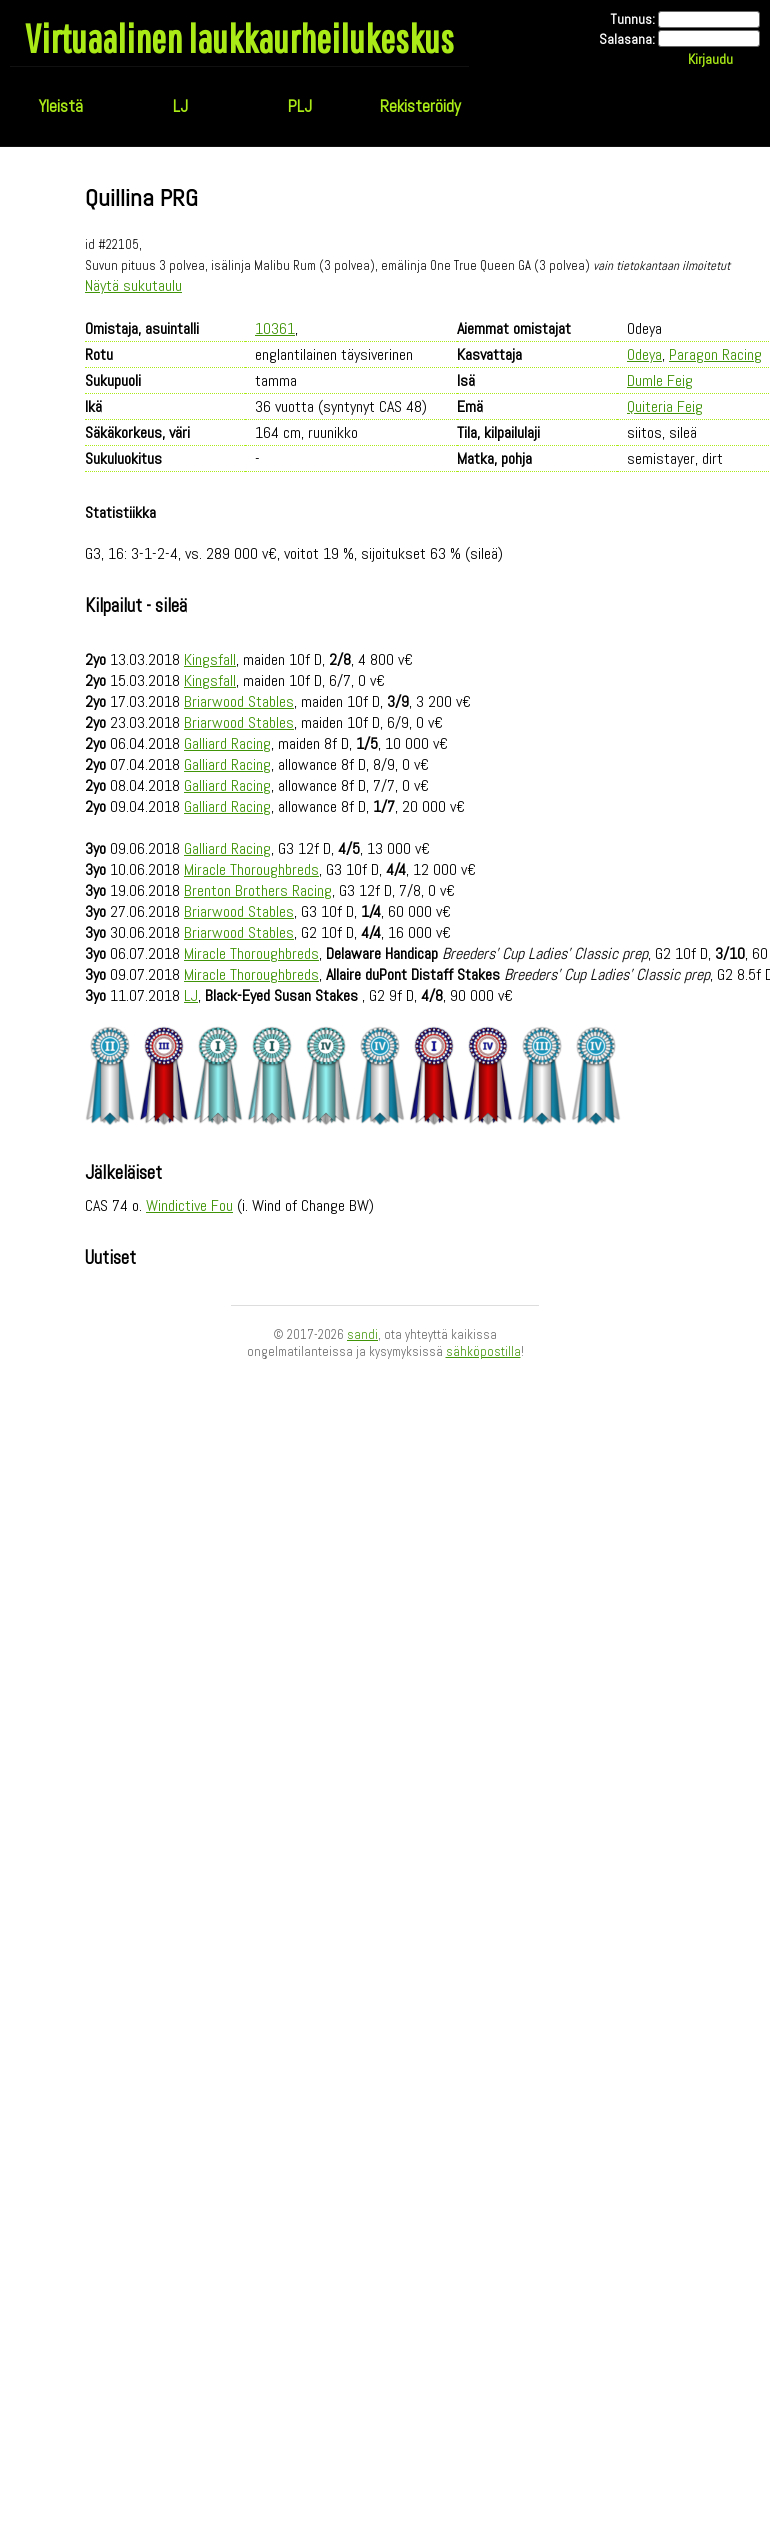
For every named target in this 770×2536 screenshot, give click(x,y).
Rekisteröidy (420, 106)
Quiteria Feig (665, 406)
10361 (275, 328)
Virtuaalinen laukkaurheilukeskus (239, 38)
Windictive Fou (189, 1205)
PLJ (300, 106)
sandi (362, 1334)
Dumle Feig (660, 380)
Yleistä (60, 106)
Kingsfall (210, 659)
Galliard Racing (227, 743)
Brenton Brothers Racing (258, 890)
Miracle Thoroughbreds (251, 869)
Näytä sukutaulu (133, 285)
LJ (180, 106)
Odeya (644, 354)
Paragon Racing (715, 354)
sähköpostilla (483, 1351)
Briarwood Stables (239, 701)
